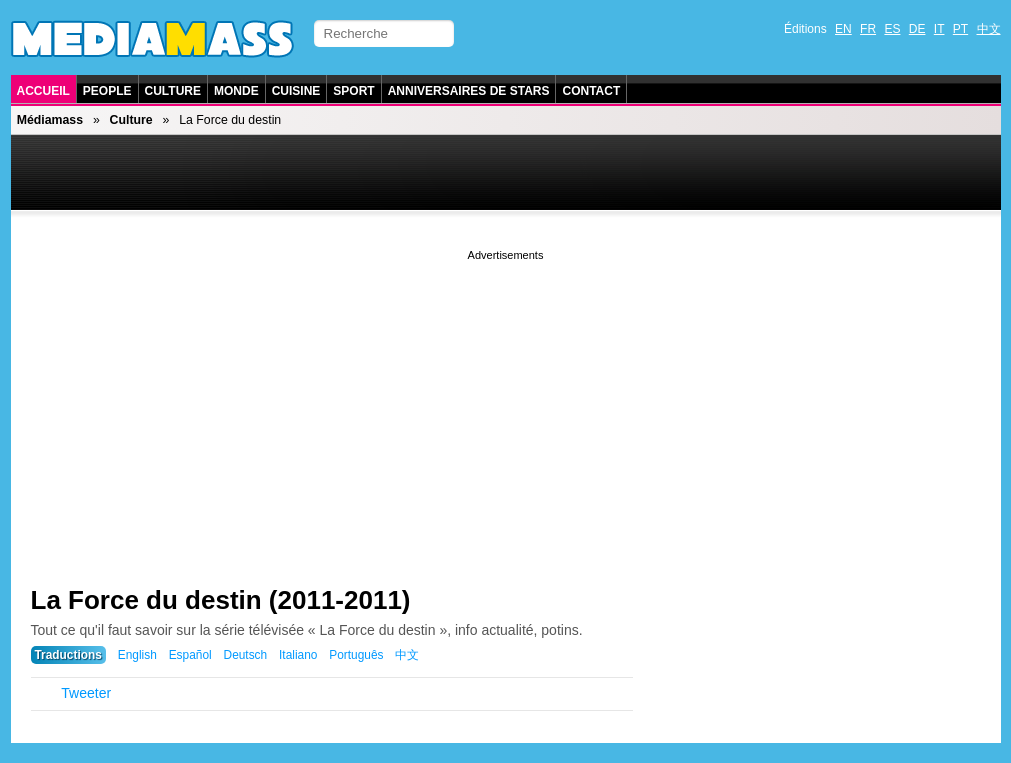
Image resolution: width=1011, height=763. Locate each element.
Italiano (298, 655)
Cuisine (296, 91)
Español (190, 655)
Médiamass (50, 120)
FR (868, 29)
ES (892, 29)
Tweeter (86, 693)
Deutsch (246, 655)
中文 (989, 29)
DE (917, 29)
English (137, 655)
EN (843, 29)
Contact (591, 91)
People (107, 91)
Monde (236, 91)
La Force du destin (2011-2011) (221, 600)
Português (356, 655)
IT (939, 29)
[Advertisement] (506, 405)
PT (960, 29)
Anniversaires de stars (469, 91)
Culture (173, 91)
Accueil (43, 91)
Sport (353, 91)
